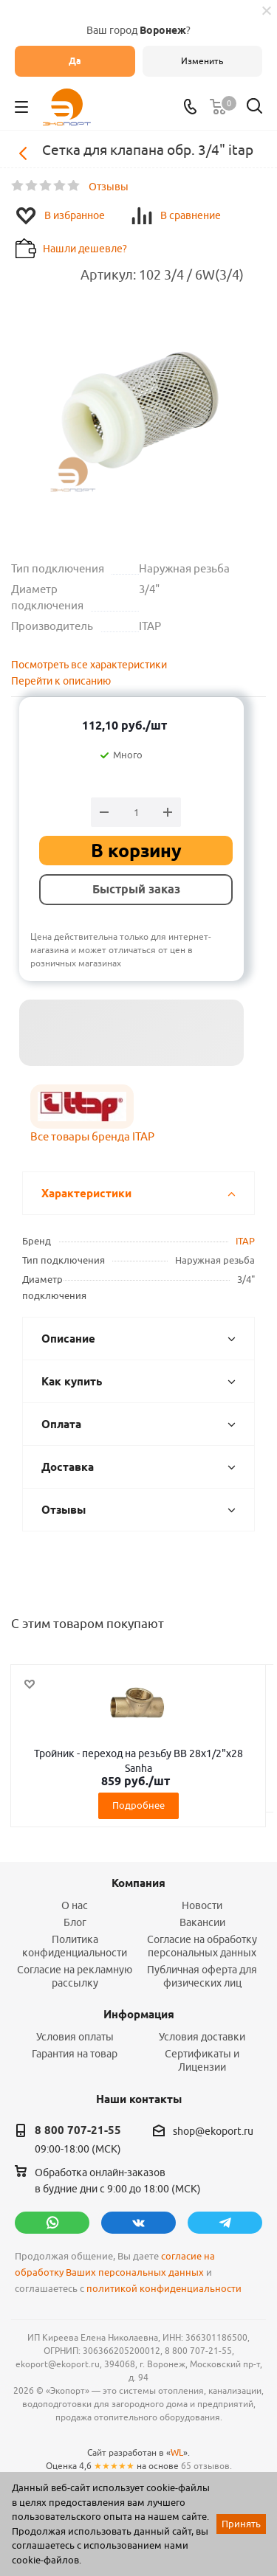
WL (177, 2452)
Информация (138, 2014)
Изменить (202, 60)
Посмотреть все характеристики (89, 665)
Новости (202, 1905)
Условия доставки (202, 2037)
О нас (74, 1905)
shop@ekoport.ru (213, 2131)
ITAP (245, 1241)
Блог (75, 1922)
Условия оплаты (75, 2037)
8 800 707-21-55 (78, 2130)
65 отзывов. (206, 2465)
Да (75, 60)
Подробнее (138, 1805)
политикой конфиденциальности (164, 2288)
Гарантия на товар (74, 2054)
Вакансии (202, 1922)
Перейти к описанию (61, 681)
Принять (241, 2524)
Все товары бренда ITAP (92, 1136)
